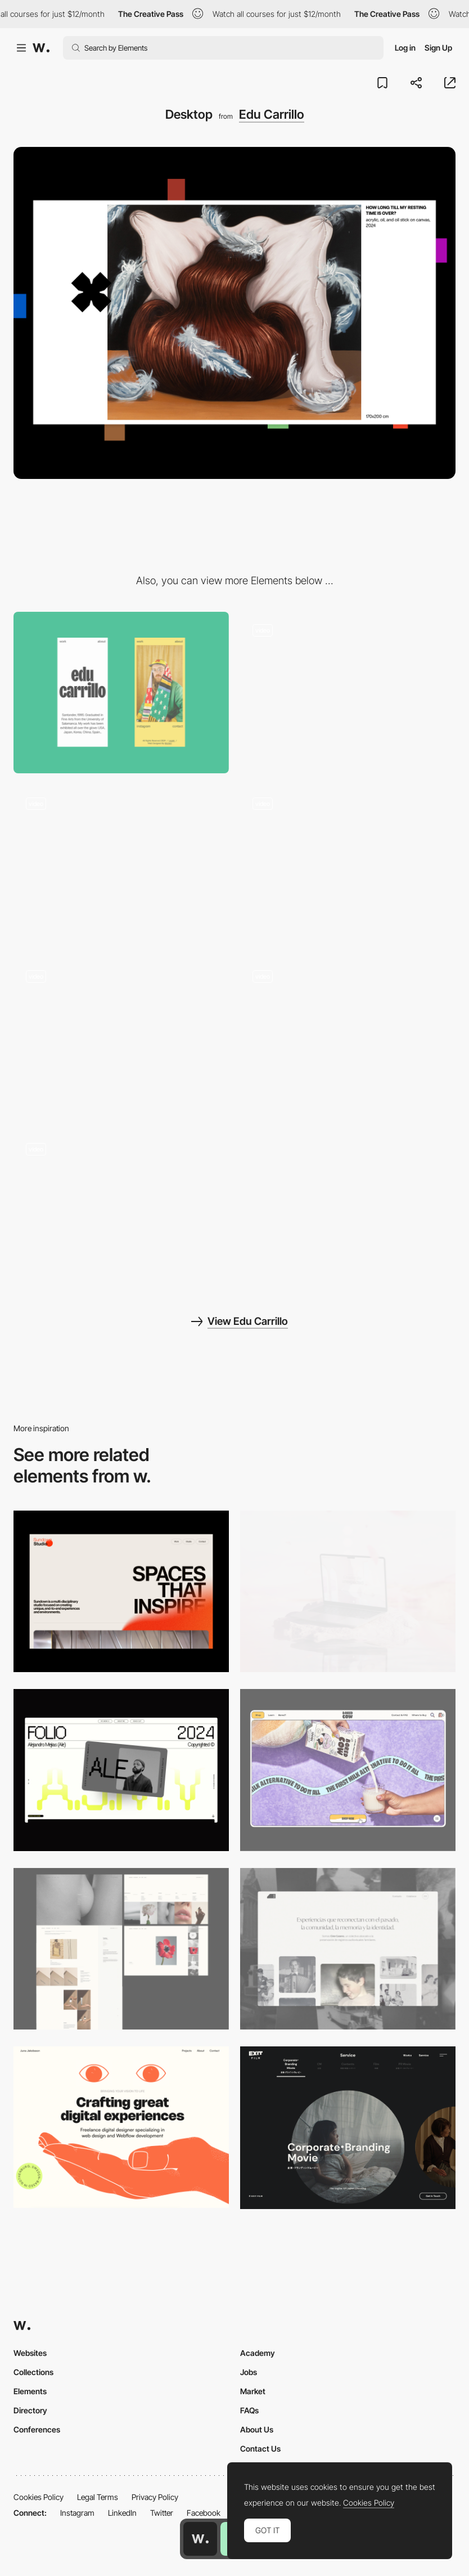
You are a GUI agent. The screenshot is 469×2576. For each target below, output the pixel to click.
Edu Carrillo (271, 114)
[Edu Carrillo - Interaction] (121, 1211)
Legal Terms (97, 2497)
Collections (33, 2372)
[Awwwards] (41, 47)
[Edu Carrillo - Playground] (121, 1038)
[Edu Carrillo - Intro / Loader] (348, 692)
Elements (30, 2391)
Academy (257, 2353)
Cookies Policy (38, 2497)
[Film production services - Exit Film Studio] (348, 2127)
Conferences (36, 2429)
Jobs (248, 2372)
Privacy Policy (155, 2497)
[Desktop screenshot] (121, 1949)
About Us (256, 2429)
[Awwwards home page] (200, 2539)
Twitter (161, 2512)
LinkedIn (122, 2512)
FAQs (249, 2410)
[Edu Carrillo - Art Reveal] (348, 1038)
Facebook (203, 2512)
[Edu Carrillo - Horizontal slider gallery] (348, 865)
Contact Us (260, 2448)
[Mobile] (121, 692)
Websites (30, 2353)
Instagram (77, 2512)
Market (252, 2391)
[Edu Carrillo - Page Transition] (121, 865)
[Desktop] (121, 1591)
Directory (30, 2410)
